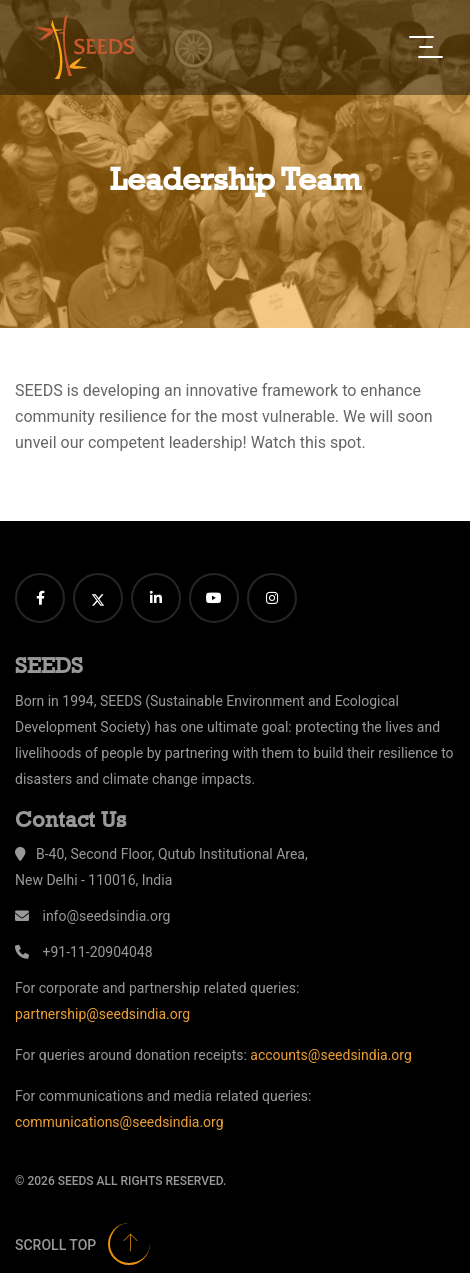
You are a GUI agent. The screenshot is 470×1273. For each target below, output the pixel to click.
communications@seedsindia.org (119, 1122)
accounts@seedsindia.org (330, 1055)
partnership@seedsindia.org (102, 1014)
